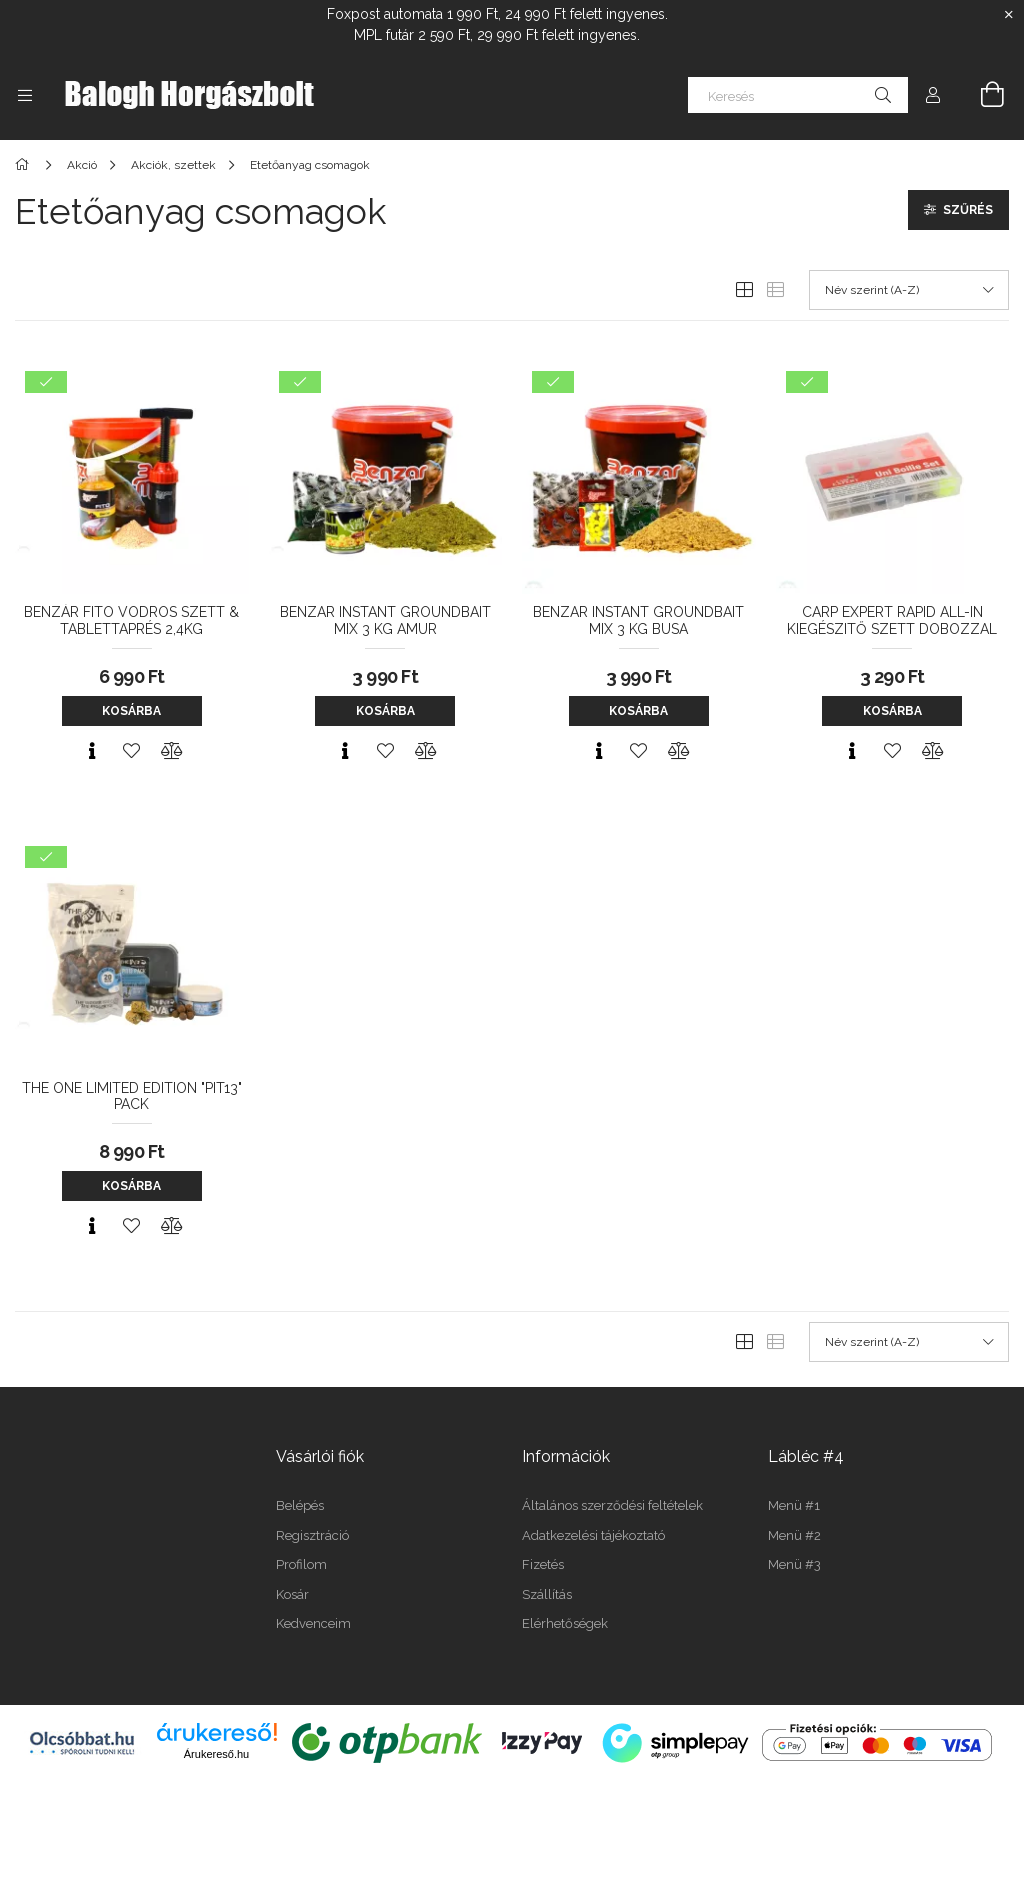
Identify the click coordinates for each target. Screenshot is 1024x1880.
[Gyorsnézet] (92, 751)
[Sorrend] (909, 290)
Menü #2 (794, 1535)
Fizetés (543, 1564)
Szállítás (547, 1594)
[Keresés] (798, 95)
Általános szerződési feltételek (612, 1505)
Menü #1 (794, 1505)
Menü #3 (794, 1564)
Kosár (292, 1594)
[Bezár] (1009, 15)
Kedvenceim (313, 1623)
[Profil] (933, 95)
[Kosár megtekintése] (981, 95)
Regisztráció (312, 1535)
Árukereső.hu (216, 1754)
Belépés (300, 1505)
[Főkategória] (25, 165)
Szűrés (968, 210)
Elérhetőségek (565, 1623)
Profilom (301, 1564)
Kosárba (131, 711)
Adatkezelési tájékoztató (593, 1535)
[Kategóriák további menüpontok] (25, 95)
